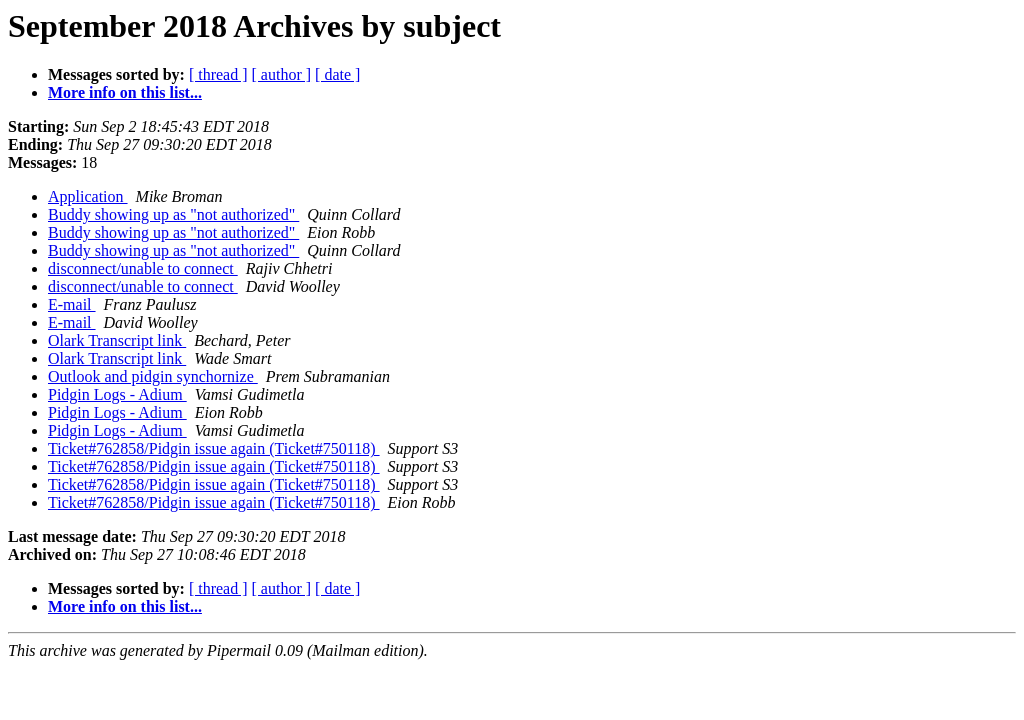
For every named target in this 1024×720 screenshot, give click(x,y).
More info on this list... (125, 92)
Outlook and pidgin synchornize (153, 376)
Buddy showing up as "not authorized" (173, 214)
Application (88, 196)
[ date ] (337, 74)
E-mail (72, 304)
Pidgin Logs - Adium (117, 394)
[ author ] (282, 74)
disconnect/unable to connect (143, 268)
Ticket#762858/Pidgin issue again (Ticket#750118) (214, 448)
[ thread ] (218, 74)
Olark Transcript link (117, 340)
